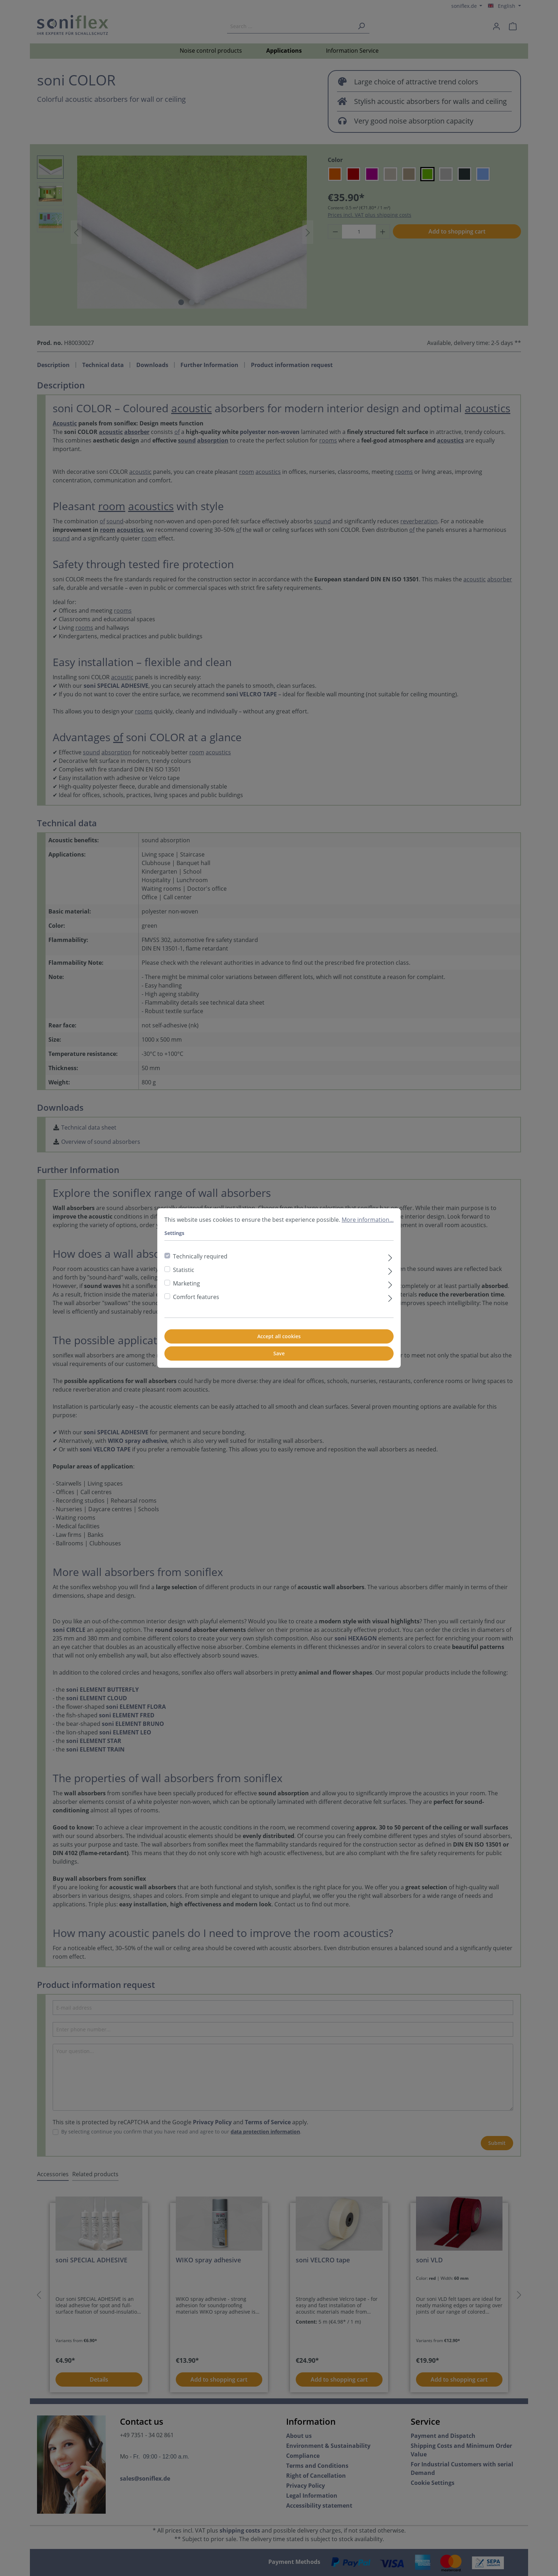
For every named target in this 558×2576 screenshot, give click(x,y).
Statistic (183, 1270)
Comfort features (196, 1297)
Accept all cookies (279, 1336)
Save (279, 1353)
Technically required (200, 1256)
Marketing (186, 1283)
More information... (368, 1220)
